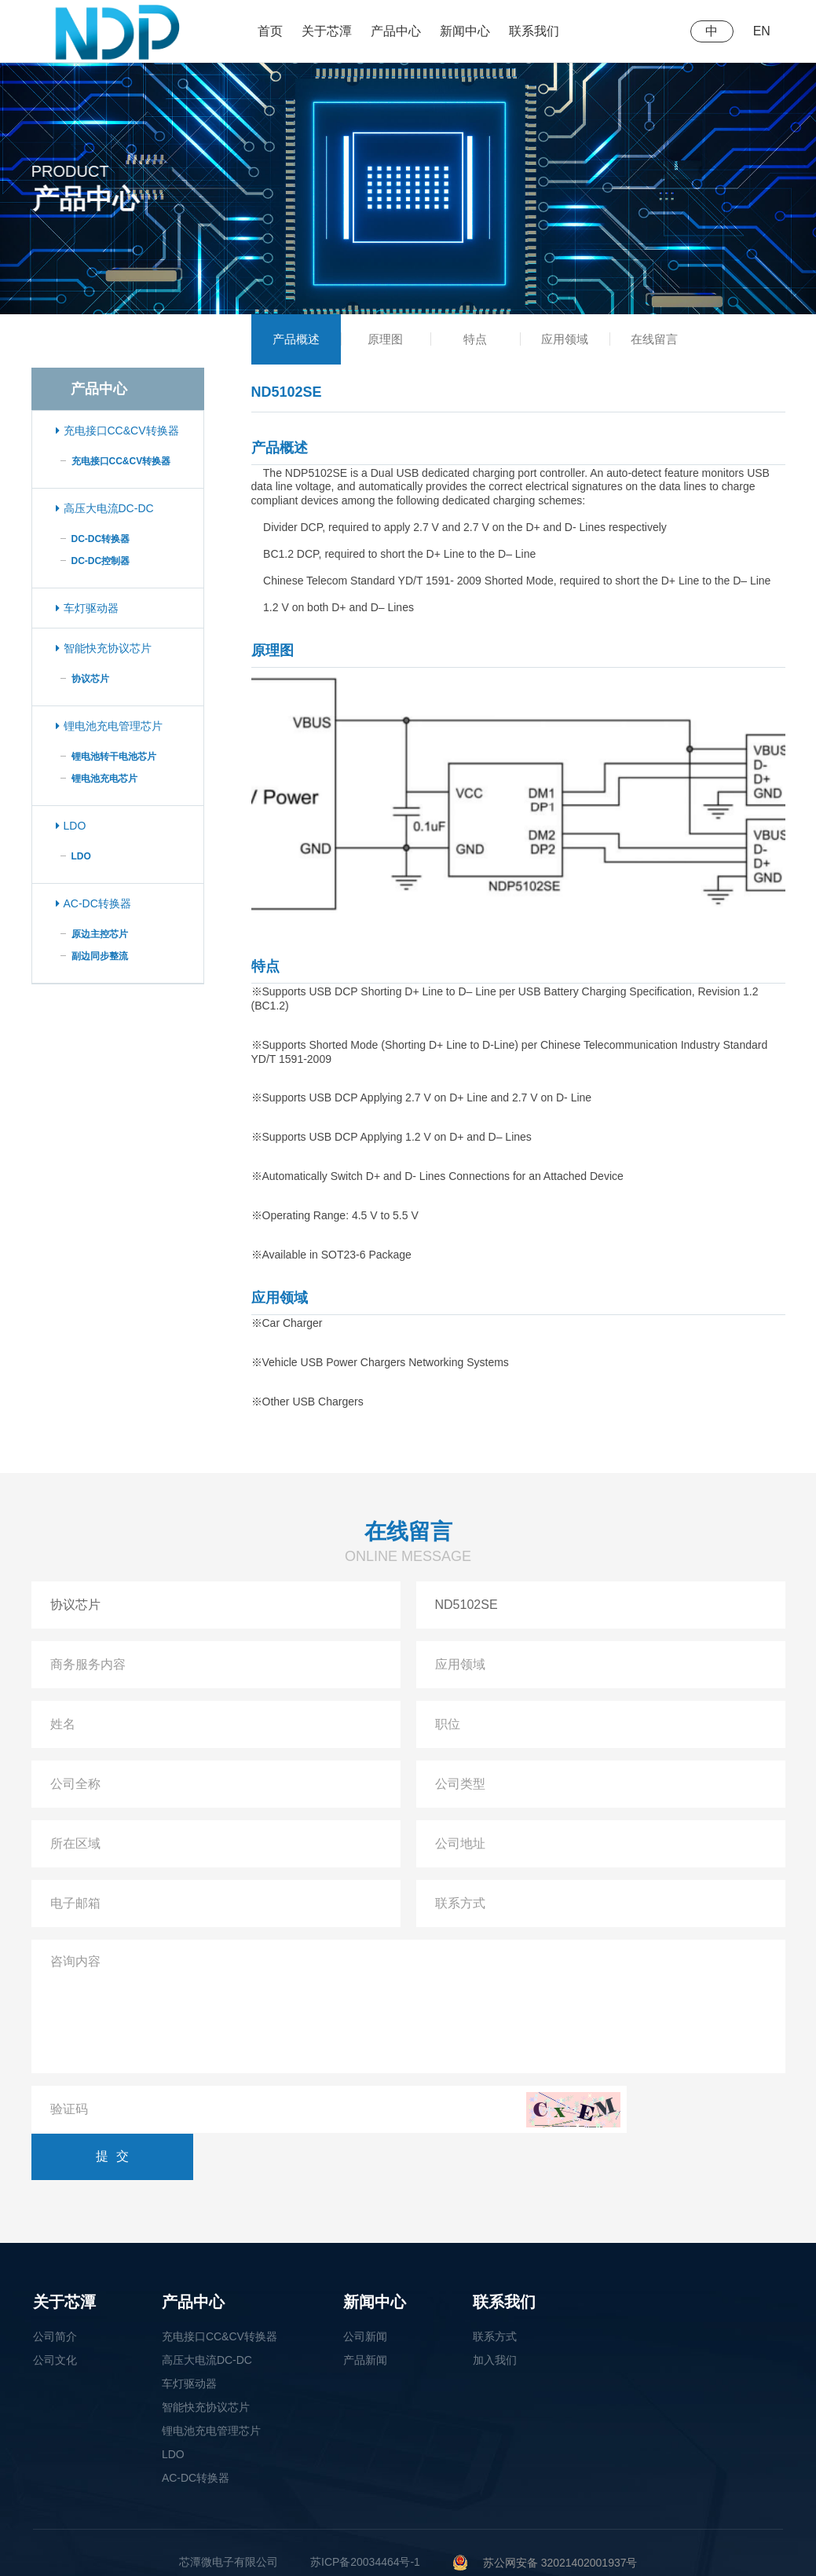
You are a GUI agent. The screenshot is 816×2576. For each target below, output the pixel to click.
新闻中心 (465, 31)
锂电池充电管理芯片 (109, 726)
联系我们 (534, 31)
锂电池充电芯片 (104, 778)
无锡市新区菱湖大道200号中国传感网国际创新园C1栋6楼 (432, 2540)
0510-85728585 (220, 2540)
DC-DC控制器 (100, 560)
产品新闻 (365, 2313)
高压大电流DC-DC (105, 508)
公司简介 (55, 2290)
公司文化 (55, 2313)
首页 (270, 31)
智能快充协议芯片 (104, 648)
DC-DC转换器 (100, 538)
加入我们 (495, 2313)
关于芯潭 (327, 31)
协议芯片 (90, 678)
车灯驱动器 (87, 608)
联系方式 (495, 2290)
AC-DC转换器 (93, 903)
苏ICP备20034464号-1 (365, 2515)
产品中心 (396, 31)
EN (761, 31)
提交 (717, 2109)
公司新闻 (365, 2290)
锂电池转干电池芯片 (113, 756)
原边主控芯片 (99, 934)
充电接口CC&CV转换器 (117, 430)
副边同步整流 (99, 956)
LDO (71, 825)
